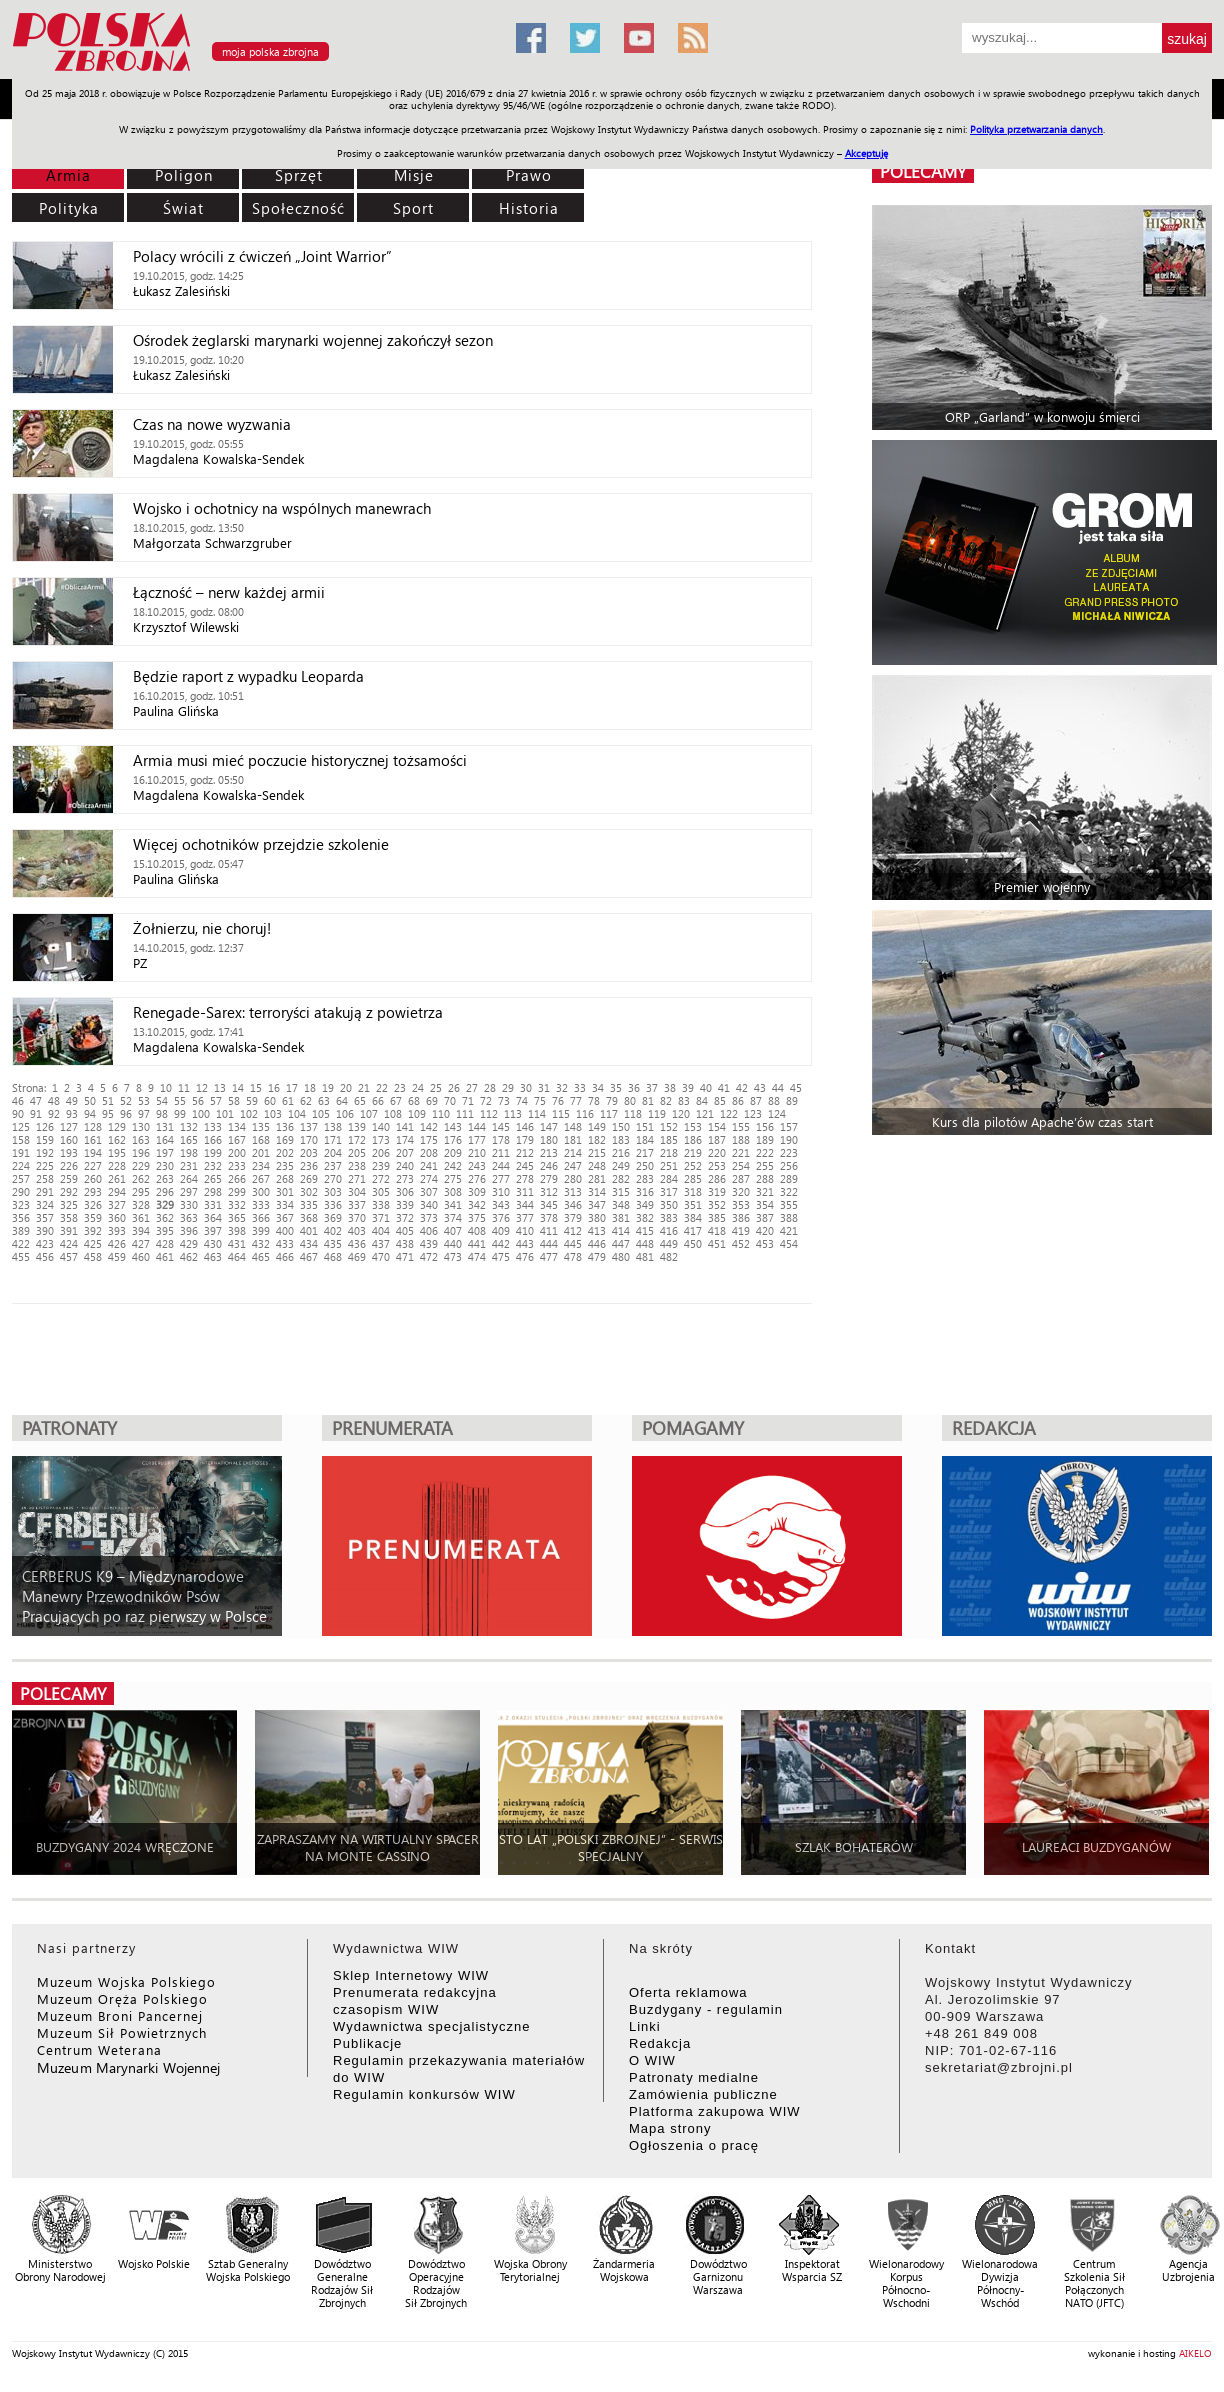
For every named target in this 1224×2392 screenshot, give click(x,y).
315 (621, 1191)
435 (333, 1243)
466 (285, 1256)
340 (429, 1204)
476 (525, 1256)
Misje (414, 175)
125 (21, 1126)
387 (765, 1217)
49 (72, 1100)
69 (432, 1100)
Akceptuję (866, 153)
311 (525, 1191)
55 (180, 1100)
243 (477, 1165)
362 (165, 1217)
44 (778, 1087)
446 (597, 1243)
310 (501, 1191)
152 (669, 1126)
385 (717, 1217)
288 (765, 1178)
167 (237, 1139)
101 (225, 1113)
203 (309, 1152)
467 (309, 1256)
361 (141, 1217)
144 (477, 1126)
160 (69, 1139)
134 (237, 1126)
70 (450, 1100)
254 (741, 1165)
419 (741, 1230)
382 (645, 1217)
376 (501, 1217)
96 (126, 1113)
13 (220, 1087)
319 (717, 1191)
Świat (183, 208)
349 (645, 1204)
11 (184, 1087)
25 (436, 1087)
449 (669, 1243)
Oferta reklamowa (688, 1992)
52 (126, 1100)
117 (609, 1113)
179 (525, 1139)
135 (261, 1126)
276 (477, 1178)
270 (333, 1178)
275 (453, 1178)
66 (378, 1100)
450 (693, 1243)
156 (765, 1126)
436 (357, 1243)
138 (333, 1126)
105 (321, 1113)
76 (558, 1100)
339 (405, 1204)
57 (216, 1100)
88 (774, 1100)
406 (429, 1230)
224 (21, 1165)
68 (414, 1100)
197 (165, 1152)
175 (429, 1139)
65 (360, 1100)
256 (789, 1165)
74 (522, 1100)
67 (396, 1100)
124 (777, 1113)
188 (741, 1139)
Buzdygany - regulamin (706, 2009)
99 (180, 1113)
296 (165, 1191)
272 (381, 1178)
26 (454, 1087)
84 (702, 1100)
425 (93, 1243)
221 (741, 1152)
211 (501, 1152)
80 (630, 1100)
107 (369, 1113)
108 (393, 1113)
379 (573, 1217)
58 (234, 1100)
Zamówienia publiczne (703, 2094)
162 (117, 1139)
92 (54, 1113)
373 (429, 1217)
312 (549, 1191)
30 (526, 1087)
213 (549, 1152)
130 (141, 1126)
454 (789, 1243)
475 (501, 1256)
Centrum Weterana (99, 2049)
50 (90, 1100)
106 (345, 1113)
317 (669, 1191)
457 (69, 1256)
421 (789, 1230)
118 (633, 1113)
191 (21, 1152)
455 (21, 1256)
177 (477, 1139)
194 (93, 1152)
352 (717, 1204)
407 (453, 1230)
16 (274, 1087)
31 (544, 1087)
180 (549, 1139)
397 (213, 1230)
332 (237, 1204)
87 (756, 1100)
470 (381, 1256)
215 (597, 1152)
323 (21, 1204)
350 (669, 1204)
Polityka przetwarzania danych (1036, 129)
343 (501, 1204)
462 (189, 1256)
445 (573, 1243)
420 (765, 1230)
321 (765, 1191)
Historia (529, 208)
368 (309, 1217)
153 (693, 1126)
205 (357, 1152)
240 (405, 1165)
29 (508, 1087)
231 (189, 1165)
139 (357, 1126)
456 (45, 1256)
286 (717, 1178)
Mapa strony (670, 2128)
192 (45, 1152)
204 (333, 1152)
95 (108, 1113)
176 (453, 1139)
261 (117, 1178)
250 (645, 1165)
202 (285, 1152)
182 (597, 1139)
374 (453, 1217)
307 (429, 1191)
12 (202, 1087)
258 (45, 1178)
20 (346, 1087)
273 (405, 1178)
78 (594, 1100)
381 (621, 1217)
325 (69, 1204)
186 (693, 1139)
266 (237, 1178)
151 (645, 1126)
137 (309, 1126)
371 (381, 1217)
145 (501, 1126)
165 (189, 1139)
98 (162, 1113)
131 (165, 1126)
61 (288, 1100)
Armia (68, 175)
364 (213, 1217)
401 (309, 1230)
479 (597, 1256)
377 (525, 1217)
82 (666, 1100)
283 (645, 1178)
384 (693, 1217)
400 (285, 1230)
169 (285, 1139)
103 (273, 1113)
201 (261, 1152)
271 (357, 1178)
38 (670, 1087)
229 (141, 1165)
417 (693, 1230)
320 (741, 1191)
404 (381, 1230)
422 (21, 1243)
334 (285, 1204)
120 (681, 1113)
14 (238, 1087)
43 (760, 1087)
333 (261, 1204)
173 (381, 1139)
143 (453, 1126)
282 (621, 1178)
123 (753, 1113)
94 (90, 1113)
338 (381, 1204)
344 (525, 1204)
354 (765, 1204)
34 (598, 1087)
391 (69, 1230)
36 (634, 1087)
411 (549, 1230)
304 (357, 1191)
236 (309, 1165)
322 (789, 1191)
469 (357, 1256)
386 (741, 1217)
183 (621, 1139)
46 (18, 1100)
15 (256, 1087)
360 (117, 1217)
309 (477, 1191)
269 (309, 1178)
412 (573, 1230)
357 (45, 1217)
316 (645, 1191)
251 (669, 1165)
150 (621, 1126)
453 (765, 1243)
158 (21, 1139)
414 (621, 1230)
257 (21, 1178)
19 (328, 1087)
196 (141, 1152)
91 (36, 1113)
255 (765, 1165)
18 (310, 1087)
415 (645, 1230)
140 (381, 1126)
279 (549, 1178)
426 (117, 1243)
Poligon (184, 175)
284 (669, 1178)
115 (561, 1113)
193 (69, 1152)
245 (525, 1165)
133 (213, 1126)
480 (621, 1256)
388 (789, 1217)
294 (117, 1191)
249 (621, 1165)
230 (165, 1165)
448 (645, 1243)
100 (201, 1113)
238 (357, 1165)
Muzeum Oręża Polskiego (122, 1998)
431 (237, 1243)
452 (741, 1243)
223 (789, 1152)
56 (198, 1100)
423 (45, 1243)
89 (792, 1100)
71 (468, 1100)
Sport (413, 208)
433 (285, 1243)
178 (501, 1139)
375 (477, 1217)
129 (117, 1126)
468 (333, 1256)
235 (285, 1165)
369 (333, 1217)
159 (45, 1139)
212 (525, 1152)
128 (93, 1126)
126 (45, 1126)
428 (165, 1243)
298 (213, 1191)
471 (405, 1256)
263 (165, 1178)
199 (213, 1152)
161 (93, 1139)
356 (21, 1217)
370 (357, 1217)
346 (573, 1204)
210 (477, 1152)
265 (213, 1178)
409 (501, 1230)
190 (789, 1139)
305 (381, 1191)
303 (333, 1191)
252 (693, 1165)
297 (189, 1191)
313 (573, 1191)
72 (486, 1100)
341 (453, 1204)
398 (237, 1230)
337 (357, 1204)
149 (597, 1126)
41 (724, 1087)
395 (165, 1230)
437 (381, 1243)
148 (573, 1126)
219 (693, 1152)
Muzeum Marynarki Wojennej (129, 2067)
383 (669, 1217)
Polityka (69, 208)
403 (357, 1230)
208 (429, 1152)
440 (453, 1243)
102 (249, 1113)
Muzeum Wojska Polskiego (126, 1981)
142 (429, 1126)
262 (141, 1178)
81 (648, 1100)
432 (261, 1243)
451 (717, 1243)
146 (525, 1126)
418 (717, 1230)
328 (141, 1204)
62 (306, 1100)
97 (144, 1113)
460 (141, 1256)
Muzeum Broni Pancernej (120, 2015)
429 (189, 1243)
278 (525, 1178)
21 (364, 1087)
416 (669, 1230)
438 (405, 1243)
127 (69, 1126)
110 (441, 1113)
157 (789, 1126)
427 (141, 1243)
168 (261, 1139)
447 (621, 1243)
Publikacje (367, 2043)
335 (309, 1204)
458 (93, 1256)
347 (597, 1204)
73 (504, 1100)
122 (729, 1113)
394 (141, 1230)
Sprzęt (299, 175)
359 (93, 1217)
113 (513, 1113)
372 (405, 1217)
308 (453, 1191)
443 (525, 1243)
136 (285, 1126)
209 (453, 1152)
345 (549, 1204)
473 (453, 1256)
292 (69, 1191)
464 (237, 1256)
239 (381, 1165)
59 (252, 1100)
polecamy (923, 171)
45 (796, 1087)
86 (738, 1100)
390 (45, 1230)
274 (429, 1178)
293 (93, 1191)
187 (717, 1139)
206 (381, 1152)
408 (477, 1230)
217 (645, 1152)
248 (597, 1165)
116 (585, 1113)
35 (616, 1087)
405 (405, 1230)
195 (117, 1152)
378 (549, 1217)
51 (108, 1100)
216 (621, 1152)
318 (693, 1191)
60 (270, 1100)
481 (645, 1256)
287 (741, 1178)
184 (645, 1139)
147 (549, 1126)
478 (573, 1256)
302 (309, 1191)
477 (549, 1256)
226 (69, 1165)
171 (333, 1139)
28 (490, 1087)
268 (285, 1178)
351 (693, 1204)
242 (453, 1165)
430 (213, 1243)
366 (261, 1217)
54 (162, 1100)
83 (684, 1100)
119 (657, 1113)
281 (597, 1178)
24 (418, 1087)
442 (501, 1243)
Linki (645, 2026)
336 (333, 1204)
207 (405, 1152)
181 (573, 1139)
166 (213, 1139)
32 (562, 1087)
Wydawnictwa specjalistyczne (431, 2026)
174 (405, 1139)
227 (93, 1165)
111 (465, 1113)
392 (93, 1230)
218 (669, 1152)
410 (525, 1230)
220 (717, 1152)
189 (765, 1139)
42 (742, 1087)
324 (45, 1204)
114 (537, 1113)
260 (93, 1178)
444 (549, 1243)
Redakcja (660, 2043)
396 (189, 1230)
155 (741, 1126)
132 (189, 1126)
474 (477, 1256)
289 (789, 1178)
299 (237, 1191)
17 (292, 1087)
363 (189, 1217)
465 (261, 1256)
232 (213, 1165)
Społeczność (298, 208)
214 (573, 1152)
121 (705, 1113)
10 (166, 1087)
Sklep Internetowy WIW (411, 1975)
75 (540, 1100)
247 (573, 1165)
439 (429, 1243)
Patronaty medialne (694, 2077)
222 (765, 1152)
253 (717, 1165)
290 (21, 1191)
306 (405, 1191)
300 (261, 1191)
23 (400, 1087)
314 (597, 1191)
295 (141, 1191)
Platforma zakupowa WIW (715, 2111)
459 (117, 1256)
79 (612, 1100)
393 (117, 1230)
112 (489, 1113)
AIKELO (1195, 2353)
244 (501, 1165)
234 (261, 1165)
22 (382, 1087)
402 (333, 1230)
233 (237, 1165)
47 (36, 1100)
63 (324, 1100)
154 (717, 1126)
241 (429, 1165)
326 (93, 1204)
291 (45, 1191)
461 (165, 1256)
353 (741, 1204)
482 (669, 1256)
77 (576, 1100)
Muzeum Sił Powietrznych (122, 2032)
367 (285, 1217)
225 (45, 1165)
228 (117, 1165)
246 (549, 1165)
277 (501, 1178)
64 (342, 1100)
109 (417, 1113)
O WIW (652, 2060)
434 (309, 1243)
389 (21, 1230)
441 (477, 1243)
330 (189, 1204)
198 (189, 1152)
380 (597, 1217)
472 (429, 1256)
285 (693, 1178)
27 (472, 1087)
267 (261, 1178)
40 (706, 1087)
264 (189, 1178)
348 (621, 1204)
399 (261, 1230)
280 (573, 1178)
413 (597, 1230)
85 (720, 1100)
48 (54, 1100)
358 (69, 1217)
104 (297, 1113)
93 (72, 1113)
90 (18, 1113)
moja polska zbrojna (270, 51)
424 (69, 1243)
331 (213, 1204)
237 (333, 1165)
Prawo (529, 175)
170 (309, 1139)
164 (165, 1139)
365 (237, 1217)
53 (144, 1100)
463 (213, 1256)
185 (669, 1139)
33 (580, 1087)
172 (357, 1139)
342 (477, 1204)
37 (652, 1087)
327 (117, 1204)
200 (237, 1152)
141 (405, 1126)
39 (688, 1087)
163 (141, 1139)
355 (789, 1204)
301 (285, 1191)
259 (69, 1178)
